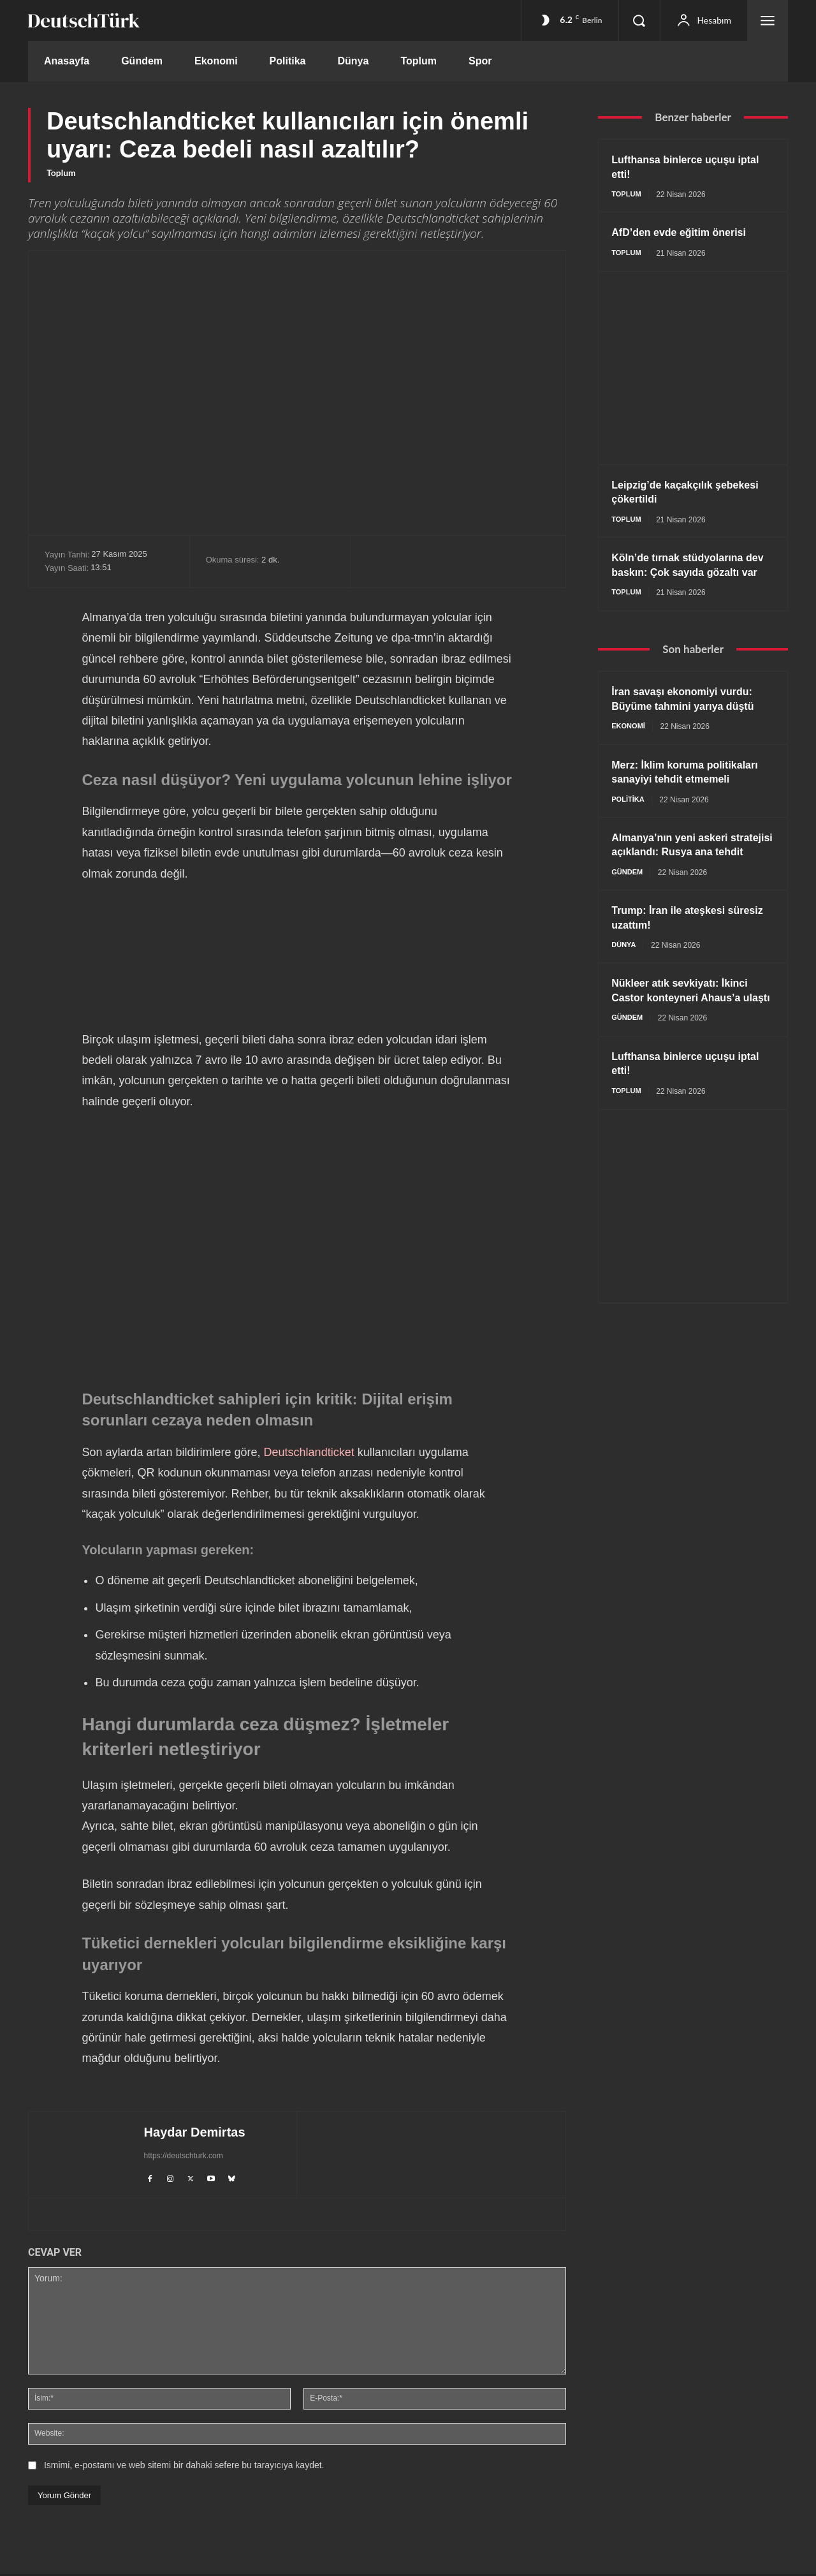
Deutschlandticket (309, 1452)
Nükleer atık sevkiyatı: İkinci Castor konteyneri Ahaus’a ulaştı (687, 1046)
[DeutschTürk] (84, 20)
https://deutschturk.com (182, 2155)
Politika (629, 831)
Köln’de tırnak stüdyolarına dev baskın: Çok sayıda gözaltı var (685, 573)
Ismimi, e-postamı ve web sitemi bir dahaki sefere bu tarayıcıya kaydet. (184, 2467)
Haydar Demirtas (194, 2132)
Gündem (628, 919)
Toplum (61, 172)
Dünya (624, 993)
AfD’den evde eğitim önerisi (686, 232)
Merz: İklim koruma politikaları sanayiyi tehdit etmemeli (681, 797)
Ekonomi (629, 743)
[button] (639, 20)
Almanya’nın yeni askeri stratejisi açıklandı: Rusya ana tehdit (681, 885)
